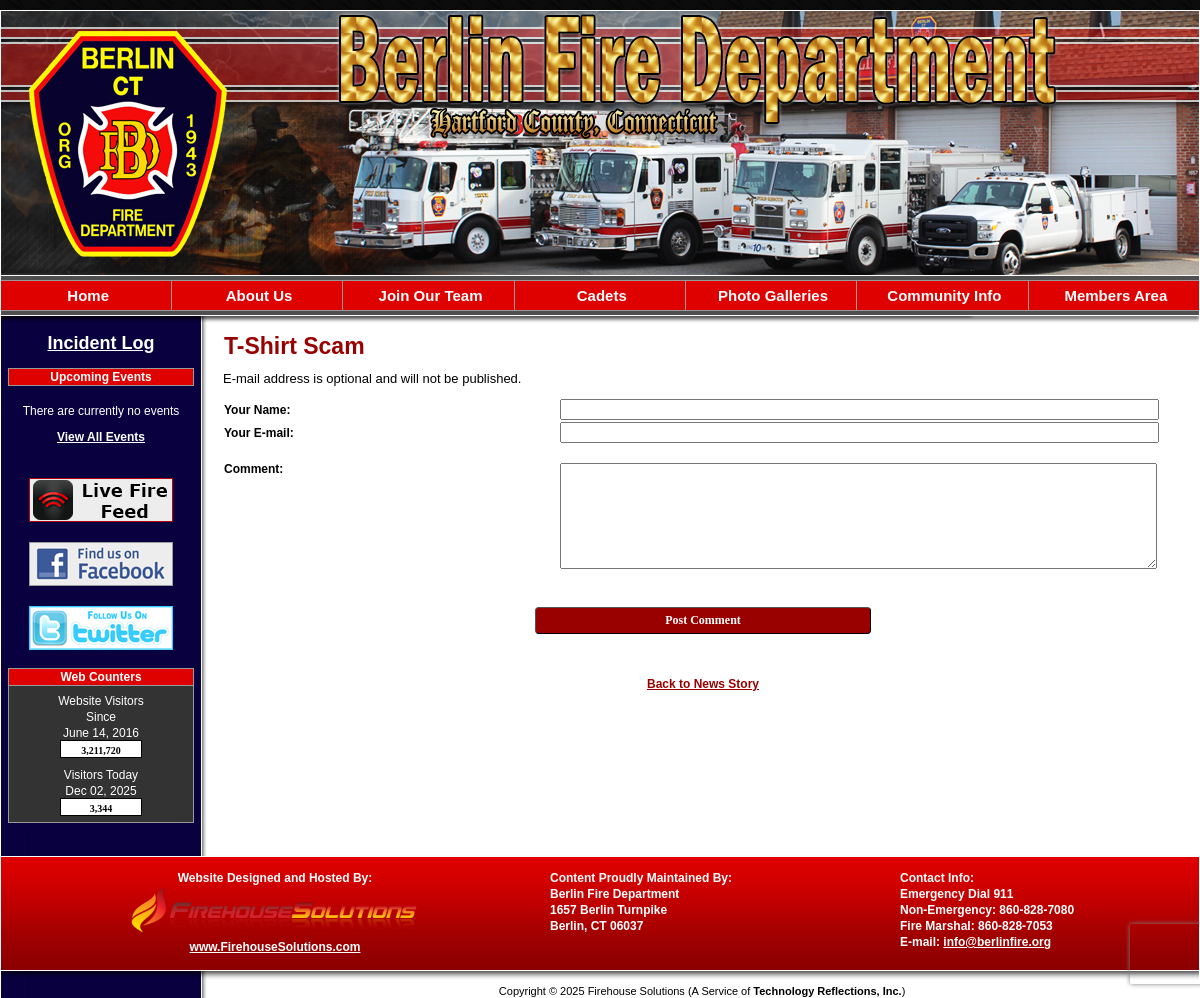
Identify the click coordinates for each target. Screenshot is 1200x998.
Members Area (1113, 295)
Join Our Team (428, 295)
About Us (257, 295)
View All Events (101, 437)
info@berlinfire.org (997, 942)
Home (86, 295)
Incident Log (101, 343)
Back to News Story (703, 684)
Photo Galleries (771, 295)
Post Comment (703, 620)
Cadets (600, 295)
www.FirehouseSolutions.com (275, 947)
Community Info (942, 295)
